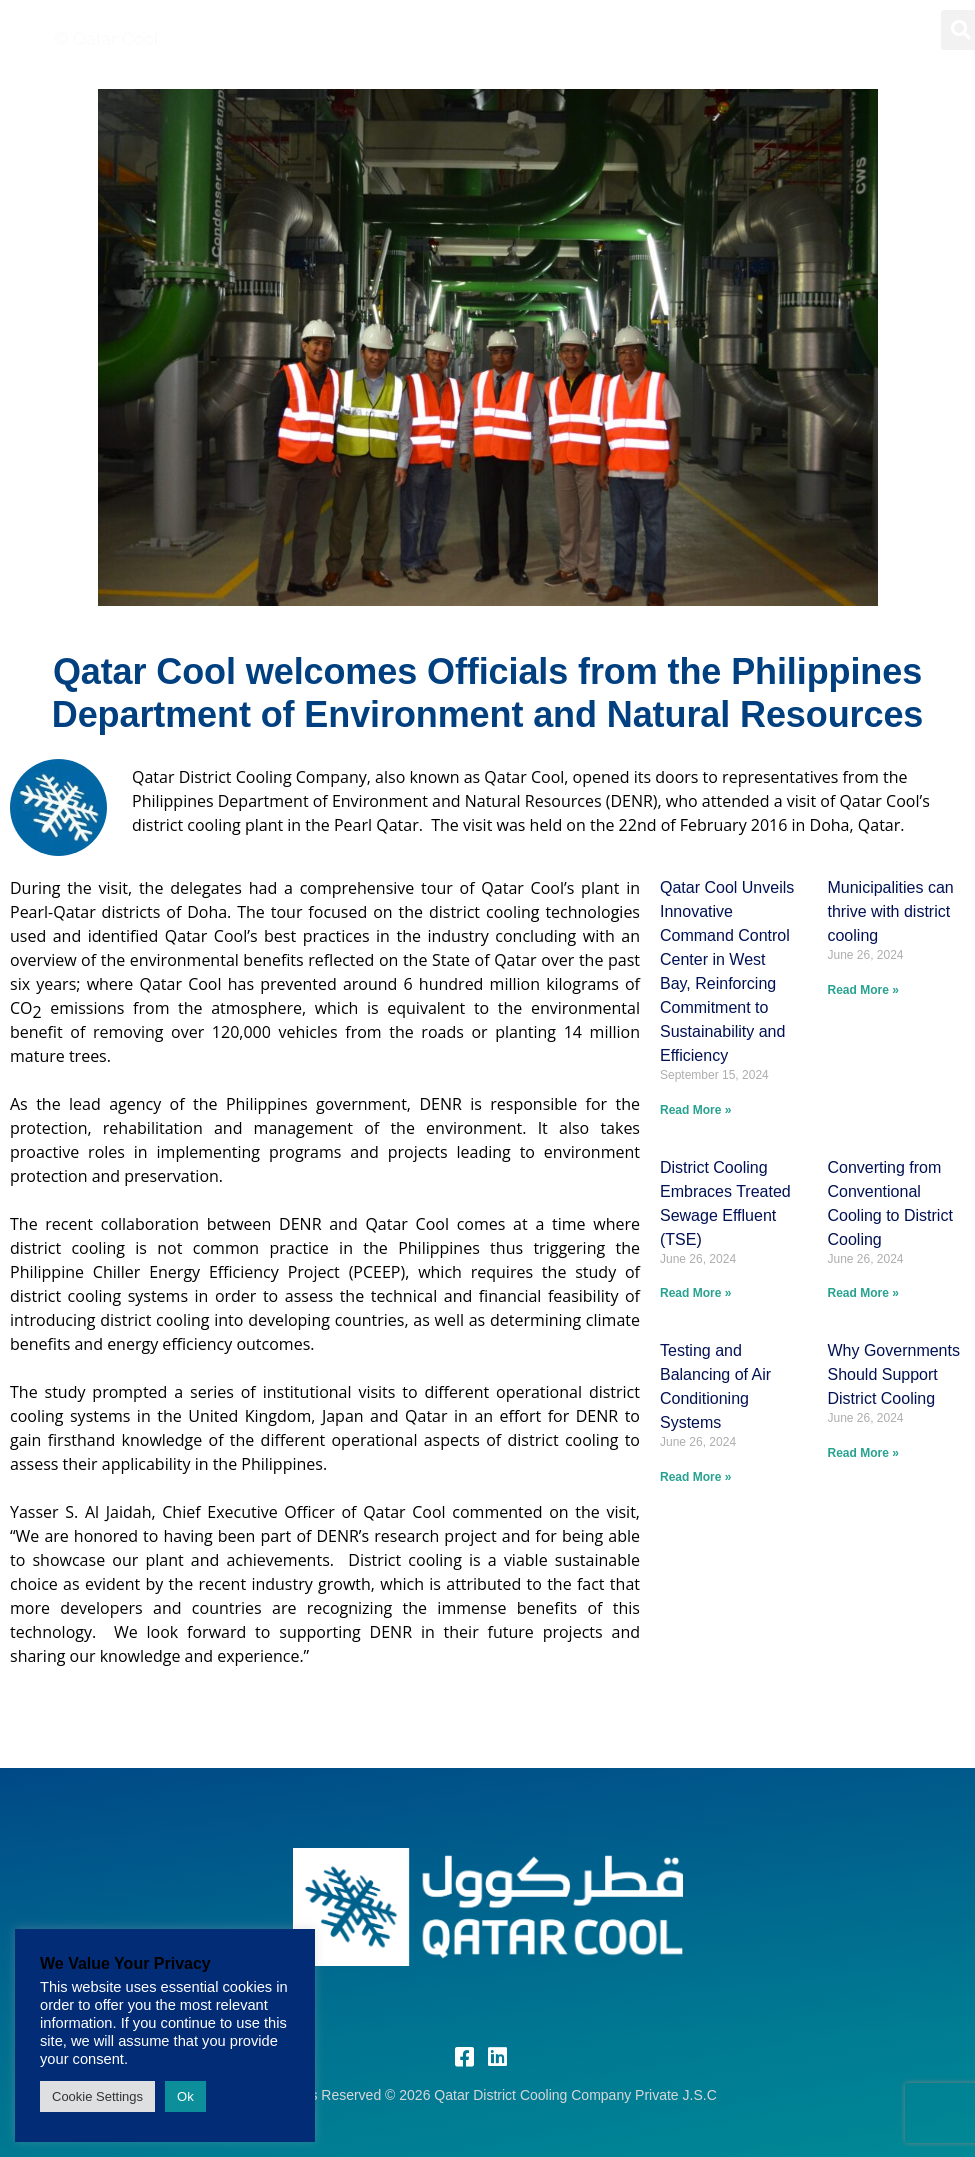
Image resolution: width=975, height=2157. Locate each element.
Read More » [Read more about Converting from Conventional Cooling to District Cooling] (862, 1293)
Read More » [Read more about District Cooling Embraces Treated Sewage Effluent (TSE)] (695, 1293)
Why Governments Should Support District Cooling (893, 1374)
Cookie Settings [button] (97, 2096)
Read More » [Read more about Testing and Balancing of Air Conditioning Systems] (695, 1477)
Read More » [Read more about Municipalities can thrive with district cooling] (862, 990)
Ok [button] (185, 2096)
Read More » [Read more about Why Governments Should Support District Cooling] (862, 1453)
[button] (902, 29)
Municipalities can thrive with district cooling (890, 911)
